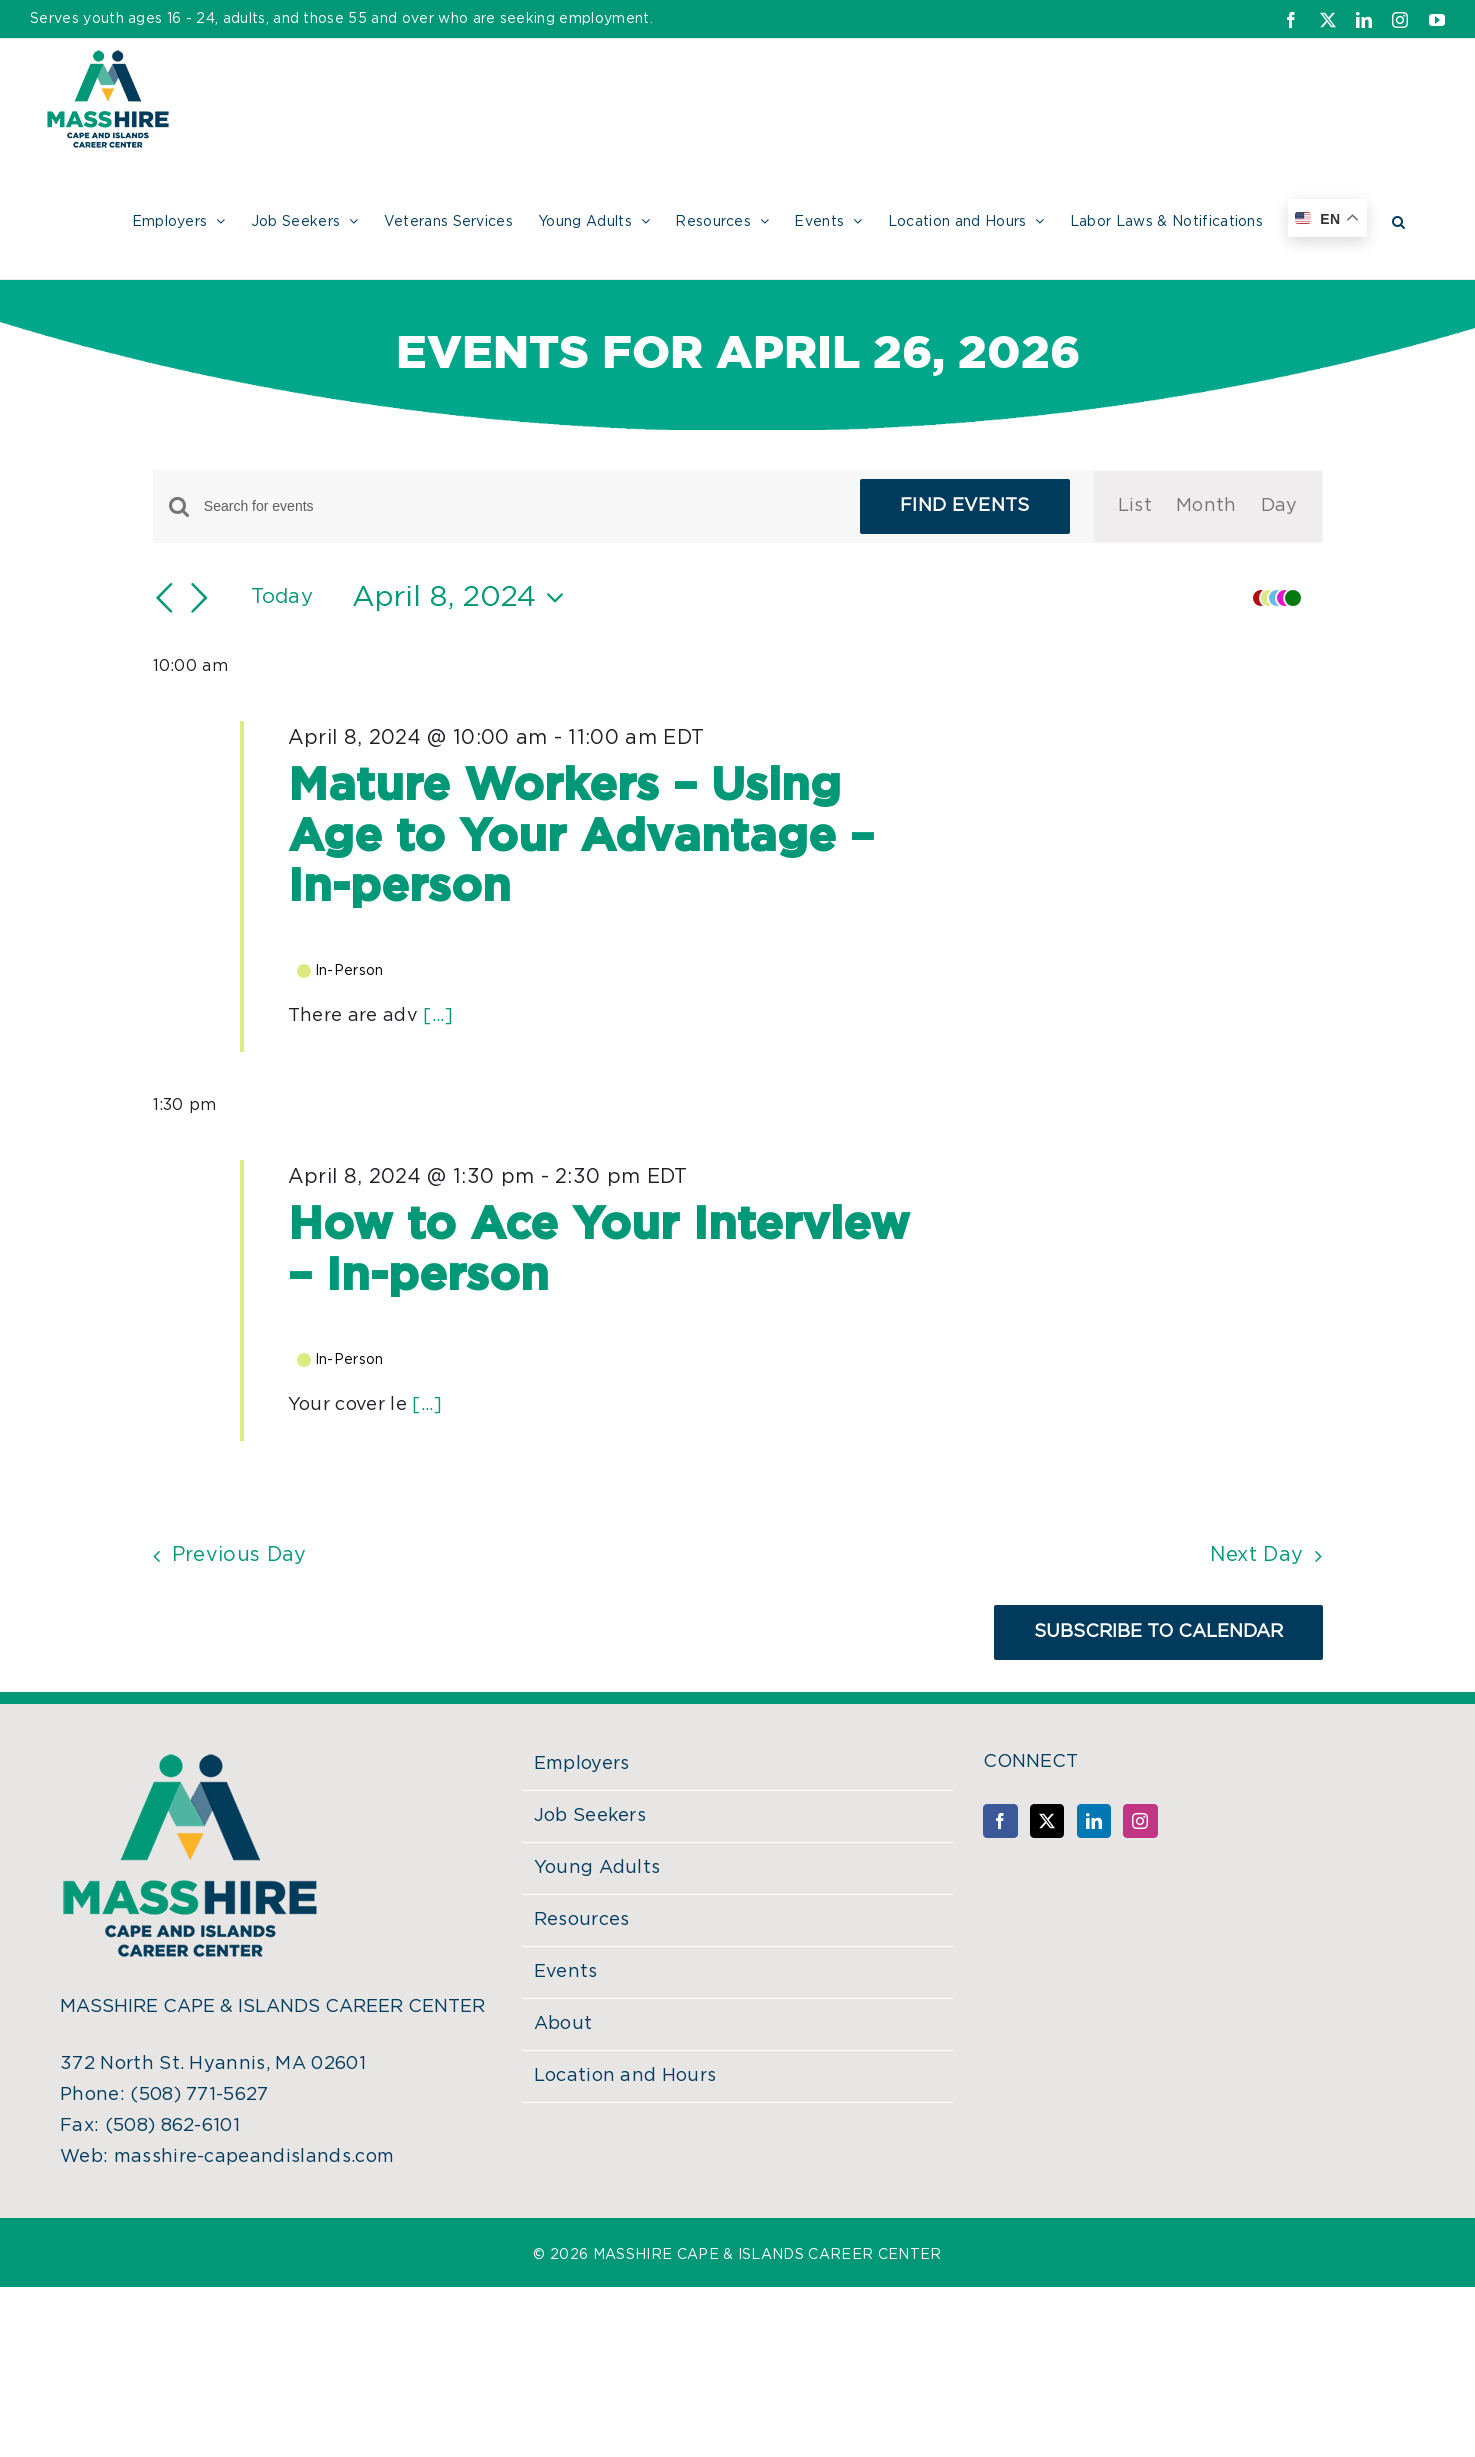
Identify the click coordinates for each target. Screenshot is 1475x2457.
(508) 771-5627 (199, 2095)
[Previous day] (165, 598)
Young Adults (597, 1868)
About (563, 2024)
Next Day (1257, 1555)
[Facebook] (1000, 1821)
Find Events (965, 506)
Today (282, 597)
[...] (438, 1016)
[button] (1398, 219)
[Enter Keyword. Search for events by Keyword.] (520, 506)
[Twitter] (1047, 1821)
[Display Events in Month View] (1206, 506)
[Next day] (200, 598)
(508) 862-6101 (172, 2126)
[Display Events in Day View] (1279, 506)
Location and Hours (625, 2076)
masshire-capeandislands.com (254, 2157)
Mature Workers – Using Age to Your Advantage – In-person (581, 836)
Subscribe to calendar (1158, 1632)
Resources (582, 1920)
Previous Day (239, 1555)
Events (566, 1972)
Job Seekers (590, 1816)
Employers (582, 1764)
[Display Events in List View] (1135, 506)
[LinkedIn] (1094, 1821)
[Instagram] (1140, 1821)
